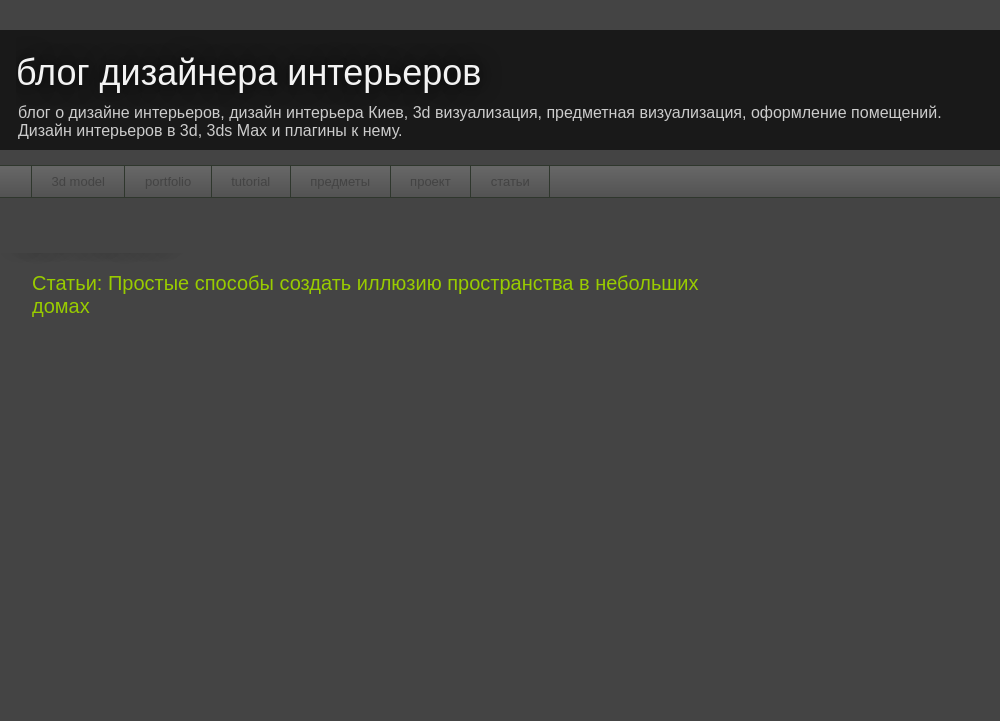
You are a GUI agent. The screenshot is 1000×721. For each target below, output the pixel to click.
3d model (78, 181)
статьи (510, 181)
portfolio (168, 181)
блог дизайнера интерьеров (248, 72)
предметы (340, 181)
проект (430, 181)
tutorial (250, 181)
